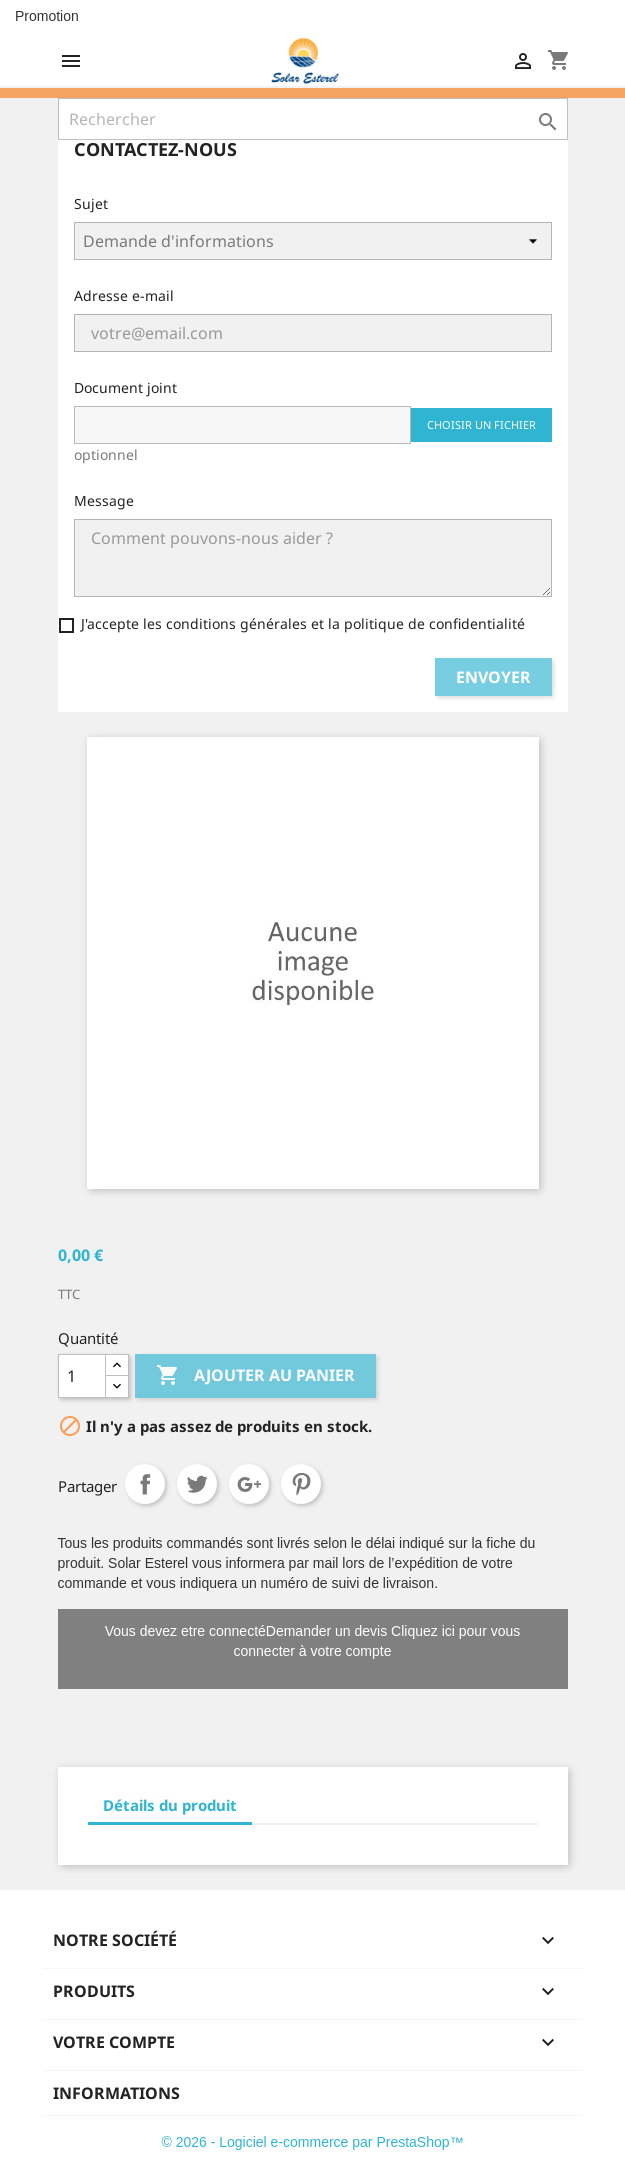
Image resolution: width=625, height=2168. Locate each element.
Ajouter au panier (255, 1376)
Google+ (249, 1484)
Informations (116, 2093)
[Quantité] (82, 1376)
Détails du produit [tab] (170, 1805)
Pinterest (301, 1484)
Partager (145, 1484)
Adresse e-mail (124, 295)
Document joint (125, 387)
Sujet (91, 203)
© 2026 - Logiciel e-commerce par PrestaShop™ (312, 2142)
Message (104, 500)
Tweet (197, 1484)
